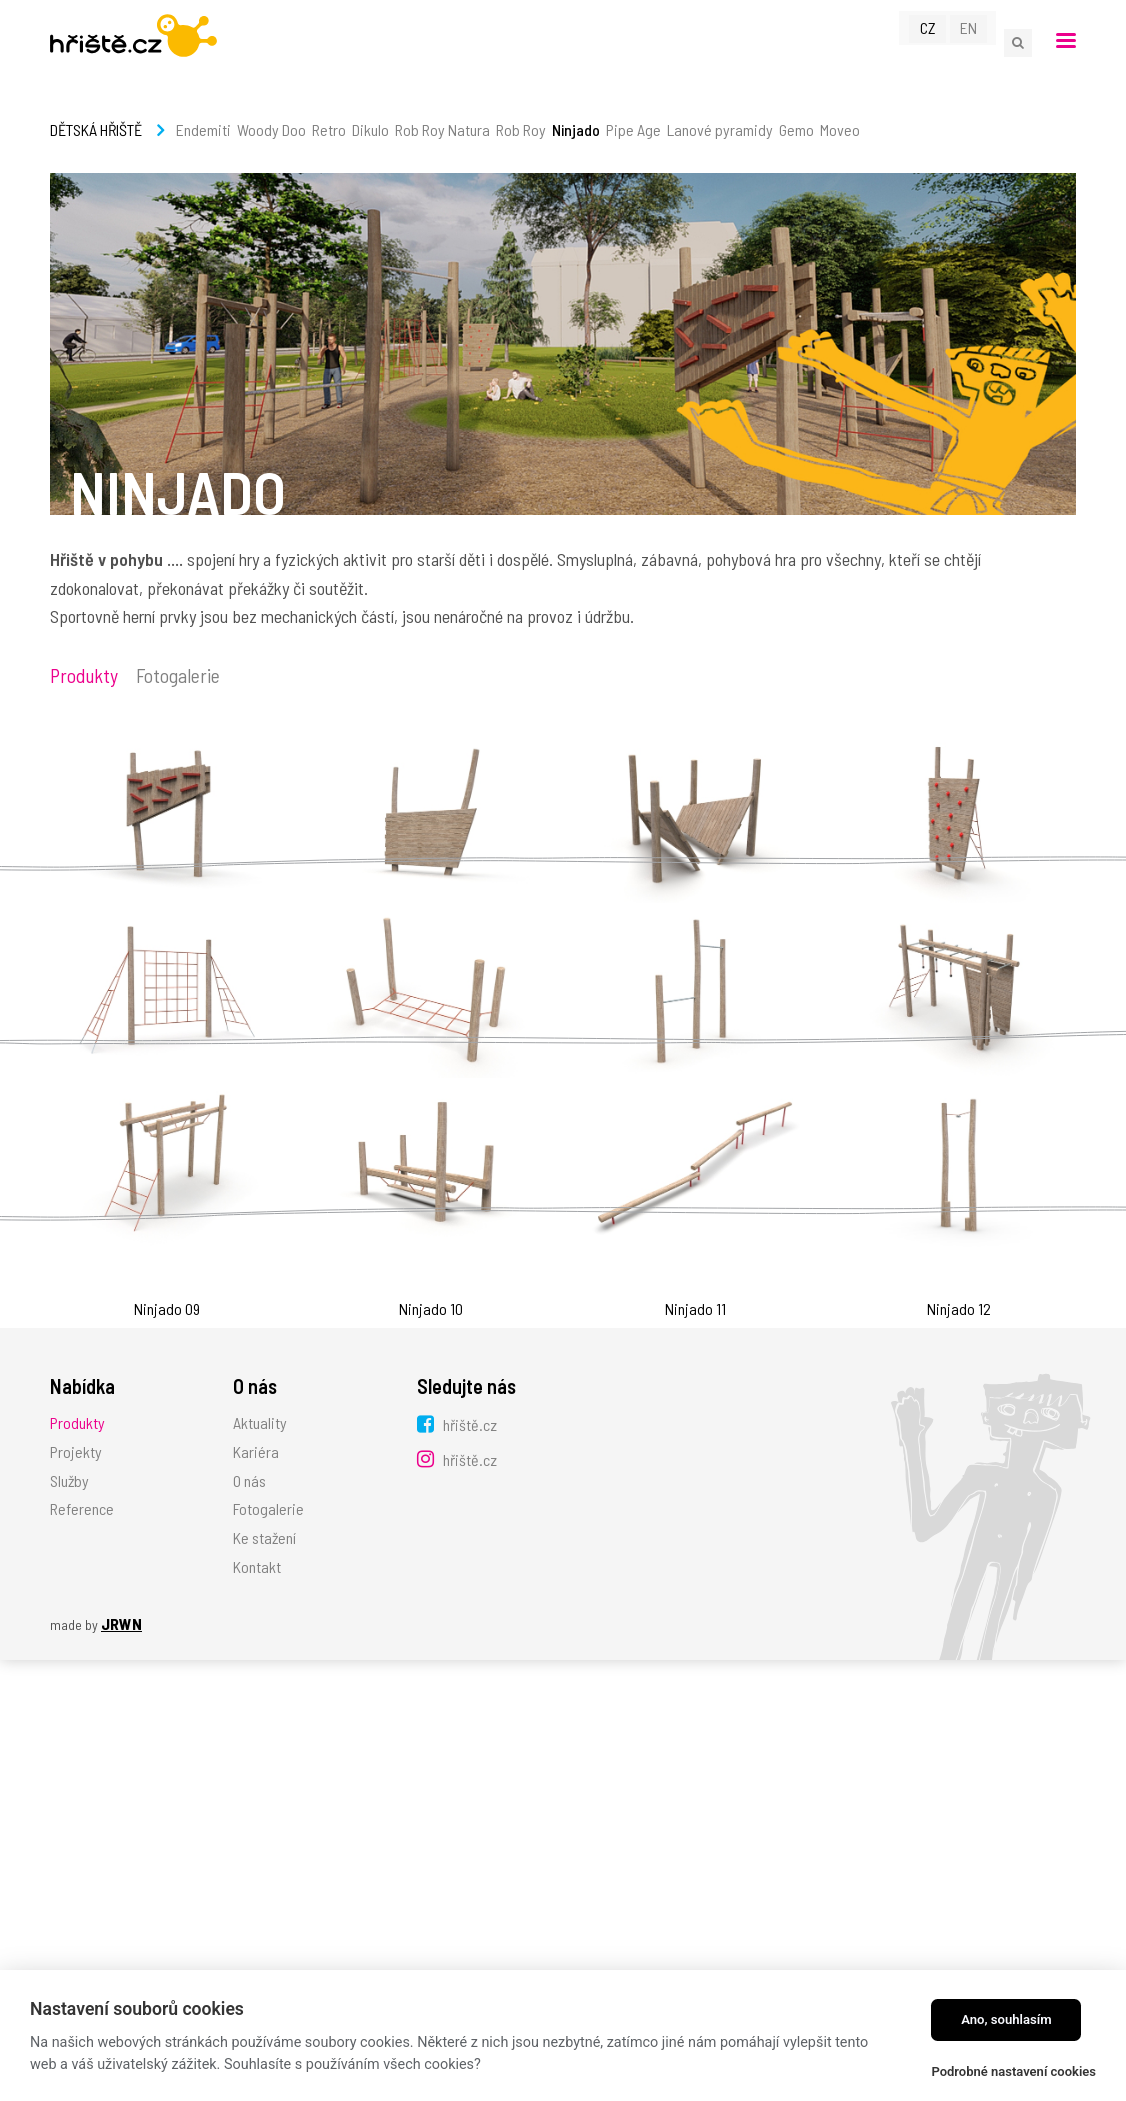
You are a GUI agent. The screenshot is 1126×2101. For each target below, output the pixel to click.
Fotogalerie (191, 677)
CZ (937, 41)
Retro (329, 129)
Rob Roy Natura (442, 129)
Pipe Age (633, 129)
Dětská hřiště (96, 129)
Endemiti (203, 129)
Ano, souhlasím (1006, 2019)
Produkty (87, 677)
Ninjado (576, 129)
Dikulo (370, 129)
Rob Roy (521, 129)
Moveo (840, 129)
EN (977, 41)
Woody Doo (271, 129)
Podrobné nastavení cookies (1013, 2071)
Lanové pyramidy (720, 129)
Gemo (796, 129)
